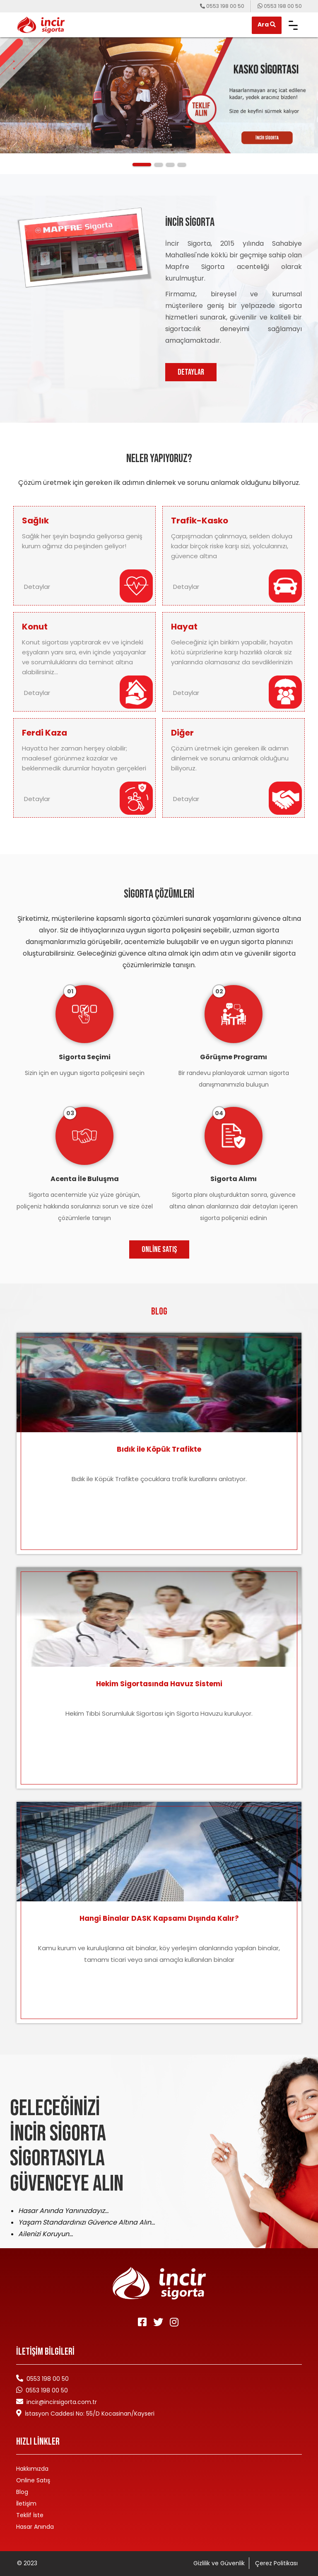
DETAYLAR (191, 372)
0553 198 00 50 (47, 2390)
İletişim (26, 2503)
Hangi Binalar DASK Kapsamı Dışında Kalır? (159, 1918)
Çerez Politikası (276, 2563)
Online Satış (159, 1249)
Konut (35, 626)
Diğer (182, 732)
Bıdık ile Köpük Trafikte (159, 1449)
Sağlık (35, 520)
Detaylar (39, 586)
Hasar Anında (35, 2527)
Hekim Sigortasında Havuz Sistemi (159, 1684)
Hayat (184, 626)
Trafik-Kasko (199, 520)
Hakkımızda (32, 2469)
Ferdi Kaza (44, 732)
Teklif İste (29, 2515)
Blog (22, 2492)
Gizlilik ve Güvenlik (219, 2563)
